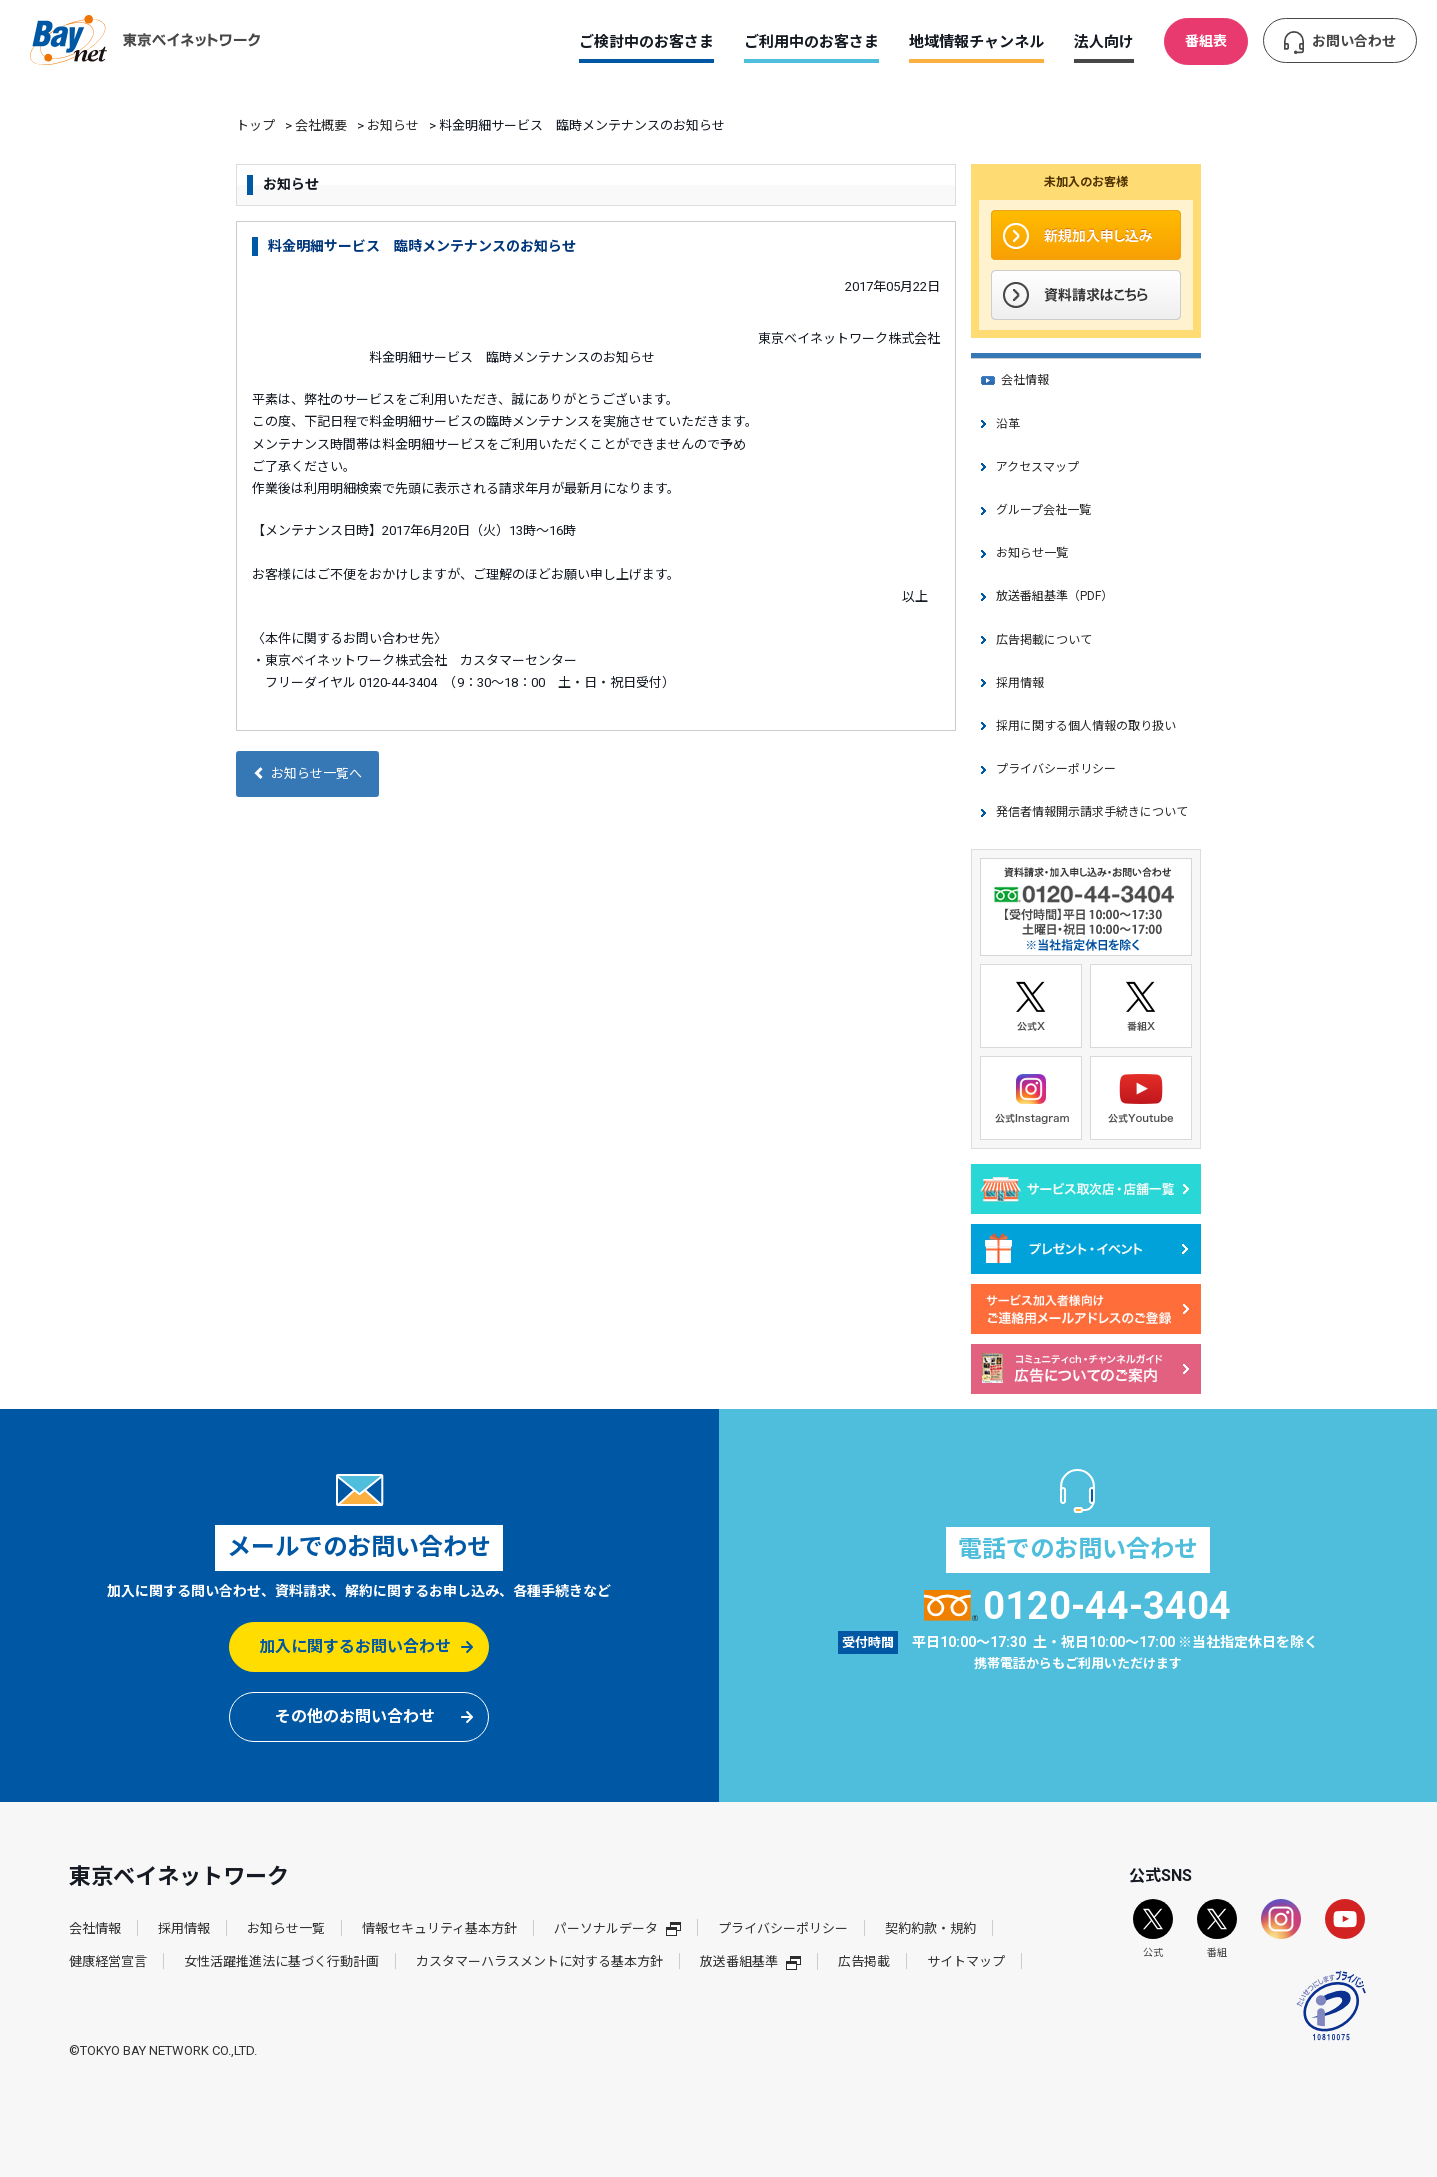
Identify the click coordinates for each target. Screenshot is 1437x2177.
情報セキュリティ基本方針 (439, 1928)
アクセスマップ (1037, 467)
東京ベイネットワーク (145, 40)
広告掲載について (1044, 640)
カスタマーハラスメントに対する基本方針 (539, 1961)
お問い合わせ (1354, 41)
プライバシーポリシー (1056, 769)
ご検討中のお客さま (646, 42)
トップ (255, 125)
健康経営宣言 (108, 1961)
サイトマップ (966, 1961)
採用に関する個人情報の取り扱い (1086, 726)
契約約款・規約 (930, 1928)
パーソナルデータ (617, 1928)
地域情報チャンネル (976, 42)
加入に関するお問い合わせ (355, 1646)
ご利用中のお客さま (811, 42)
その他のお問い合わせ (355, 1716)
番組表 (1206, 41)
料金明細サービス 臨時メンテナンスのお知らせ (422, 246)
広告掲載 (864, 1961)
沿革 (1008, 424)
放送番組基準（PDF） (1054, 596)
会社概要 (321, 125)
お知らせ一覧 (1032, 553)
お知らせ (393, 125)
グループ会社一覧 (1043, 510)
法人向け (1104, 42)
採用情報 (1020, 683)
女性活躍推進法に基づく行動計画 (281, 1961)
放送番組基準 (750, 1961)
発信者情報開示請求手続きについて (1092, 812)
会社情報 (1025, 380)
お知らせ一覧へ (307, 773)
